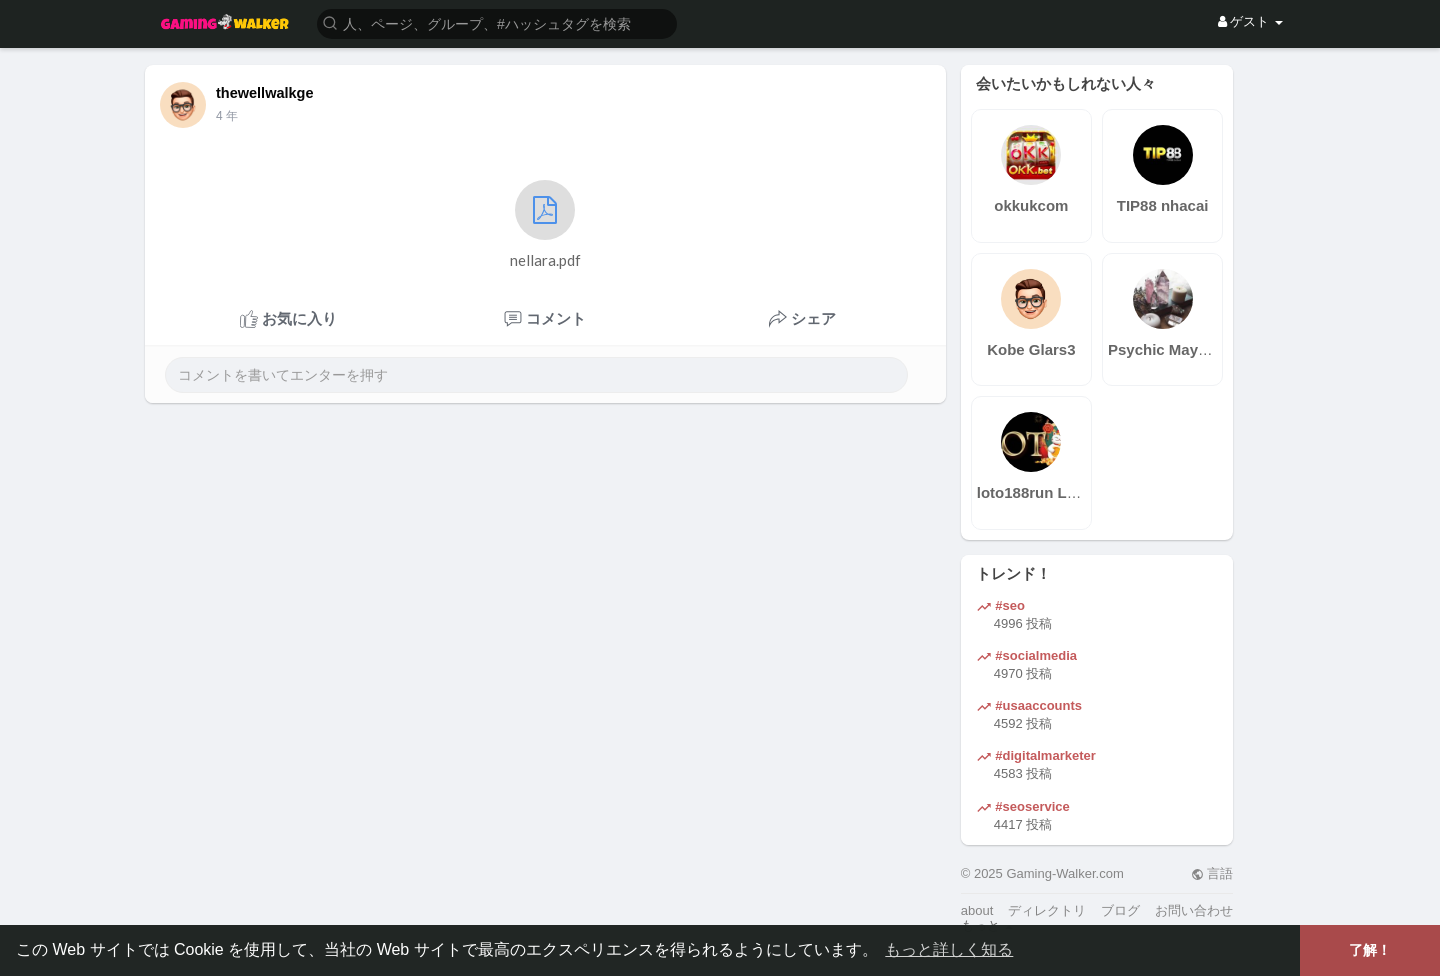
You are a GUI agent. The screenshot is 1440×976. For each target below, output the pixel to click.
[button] (497, 22)
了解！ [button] (1370, 950)
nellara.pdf (545, 224)
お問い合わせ (1194, 910)
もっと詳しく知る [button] (949, 949)
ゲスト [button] (1250, 21)
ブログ (1120, 910)
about (977, 910)
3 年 (227, 116)
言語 (1212, 873)
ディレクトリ (1047, 910)
